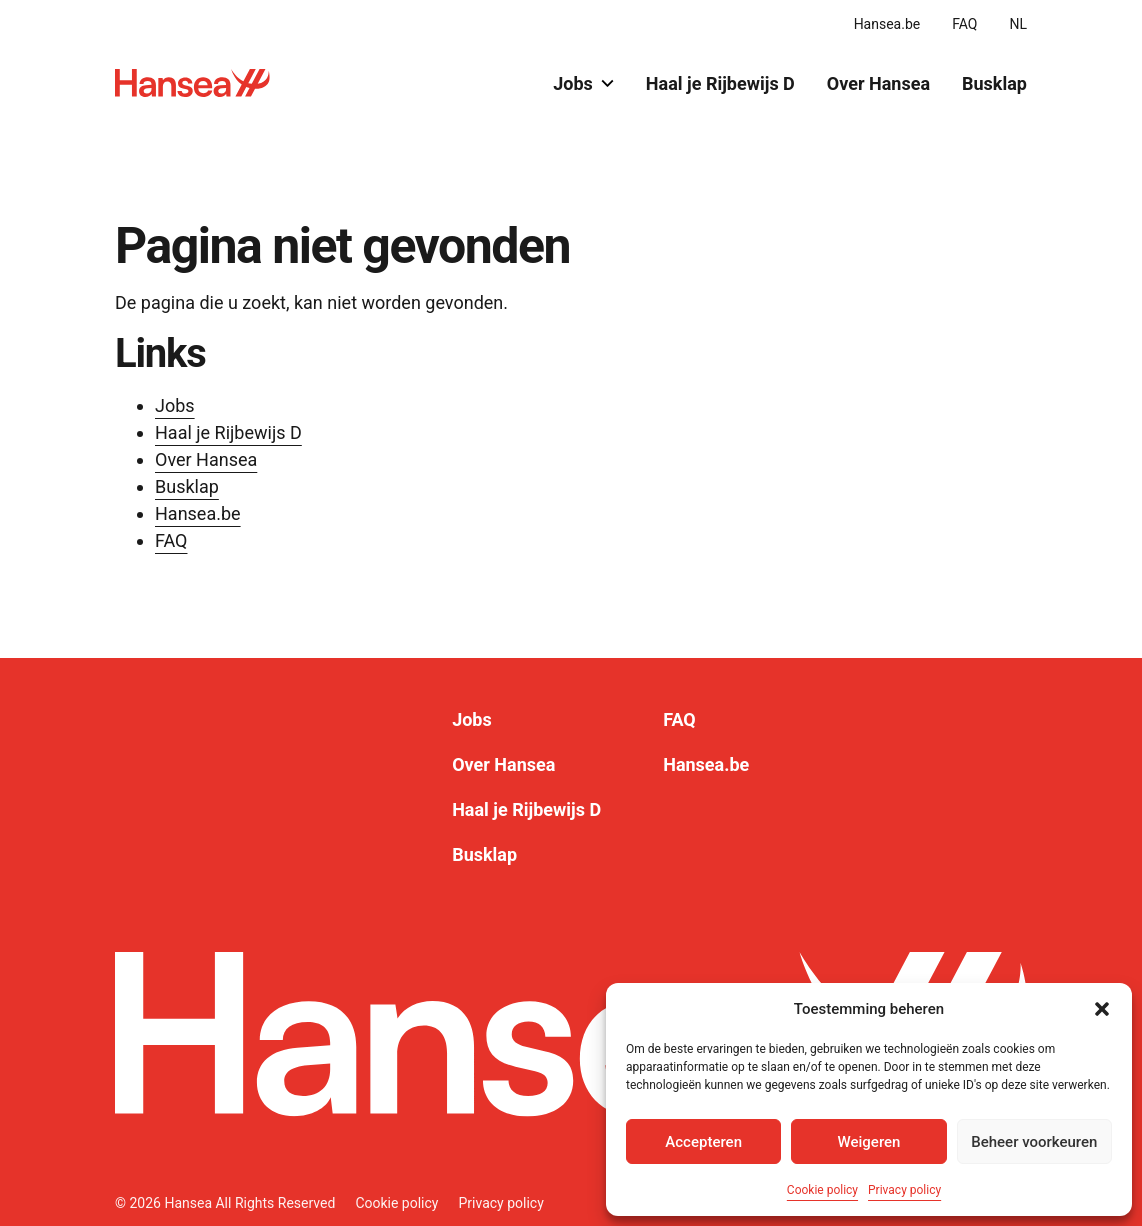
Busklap (994, 83)
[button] (1102, 1009)
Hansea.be (887, 24)
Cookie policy (822, 1190)
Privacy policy (904, 1190)
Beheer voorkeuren (1034, 1142)
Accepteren (703, 1142)
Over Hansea (878, 83)
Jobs (583, 83)
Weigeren (869, 1142)
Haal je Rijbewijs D (720, 83)
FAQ (964, 24)
